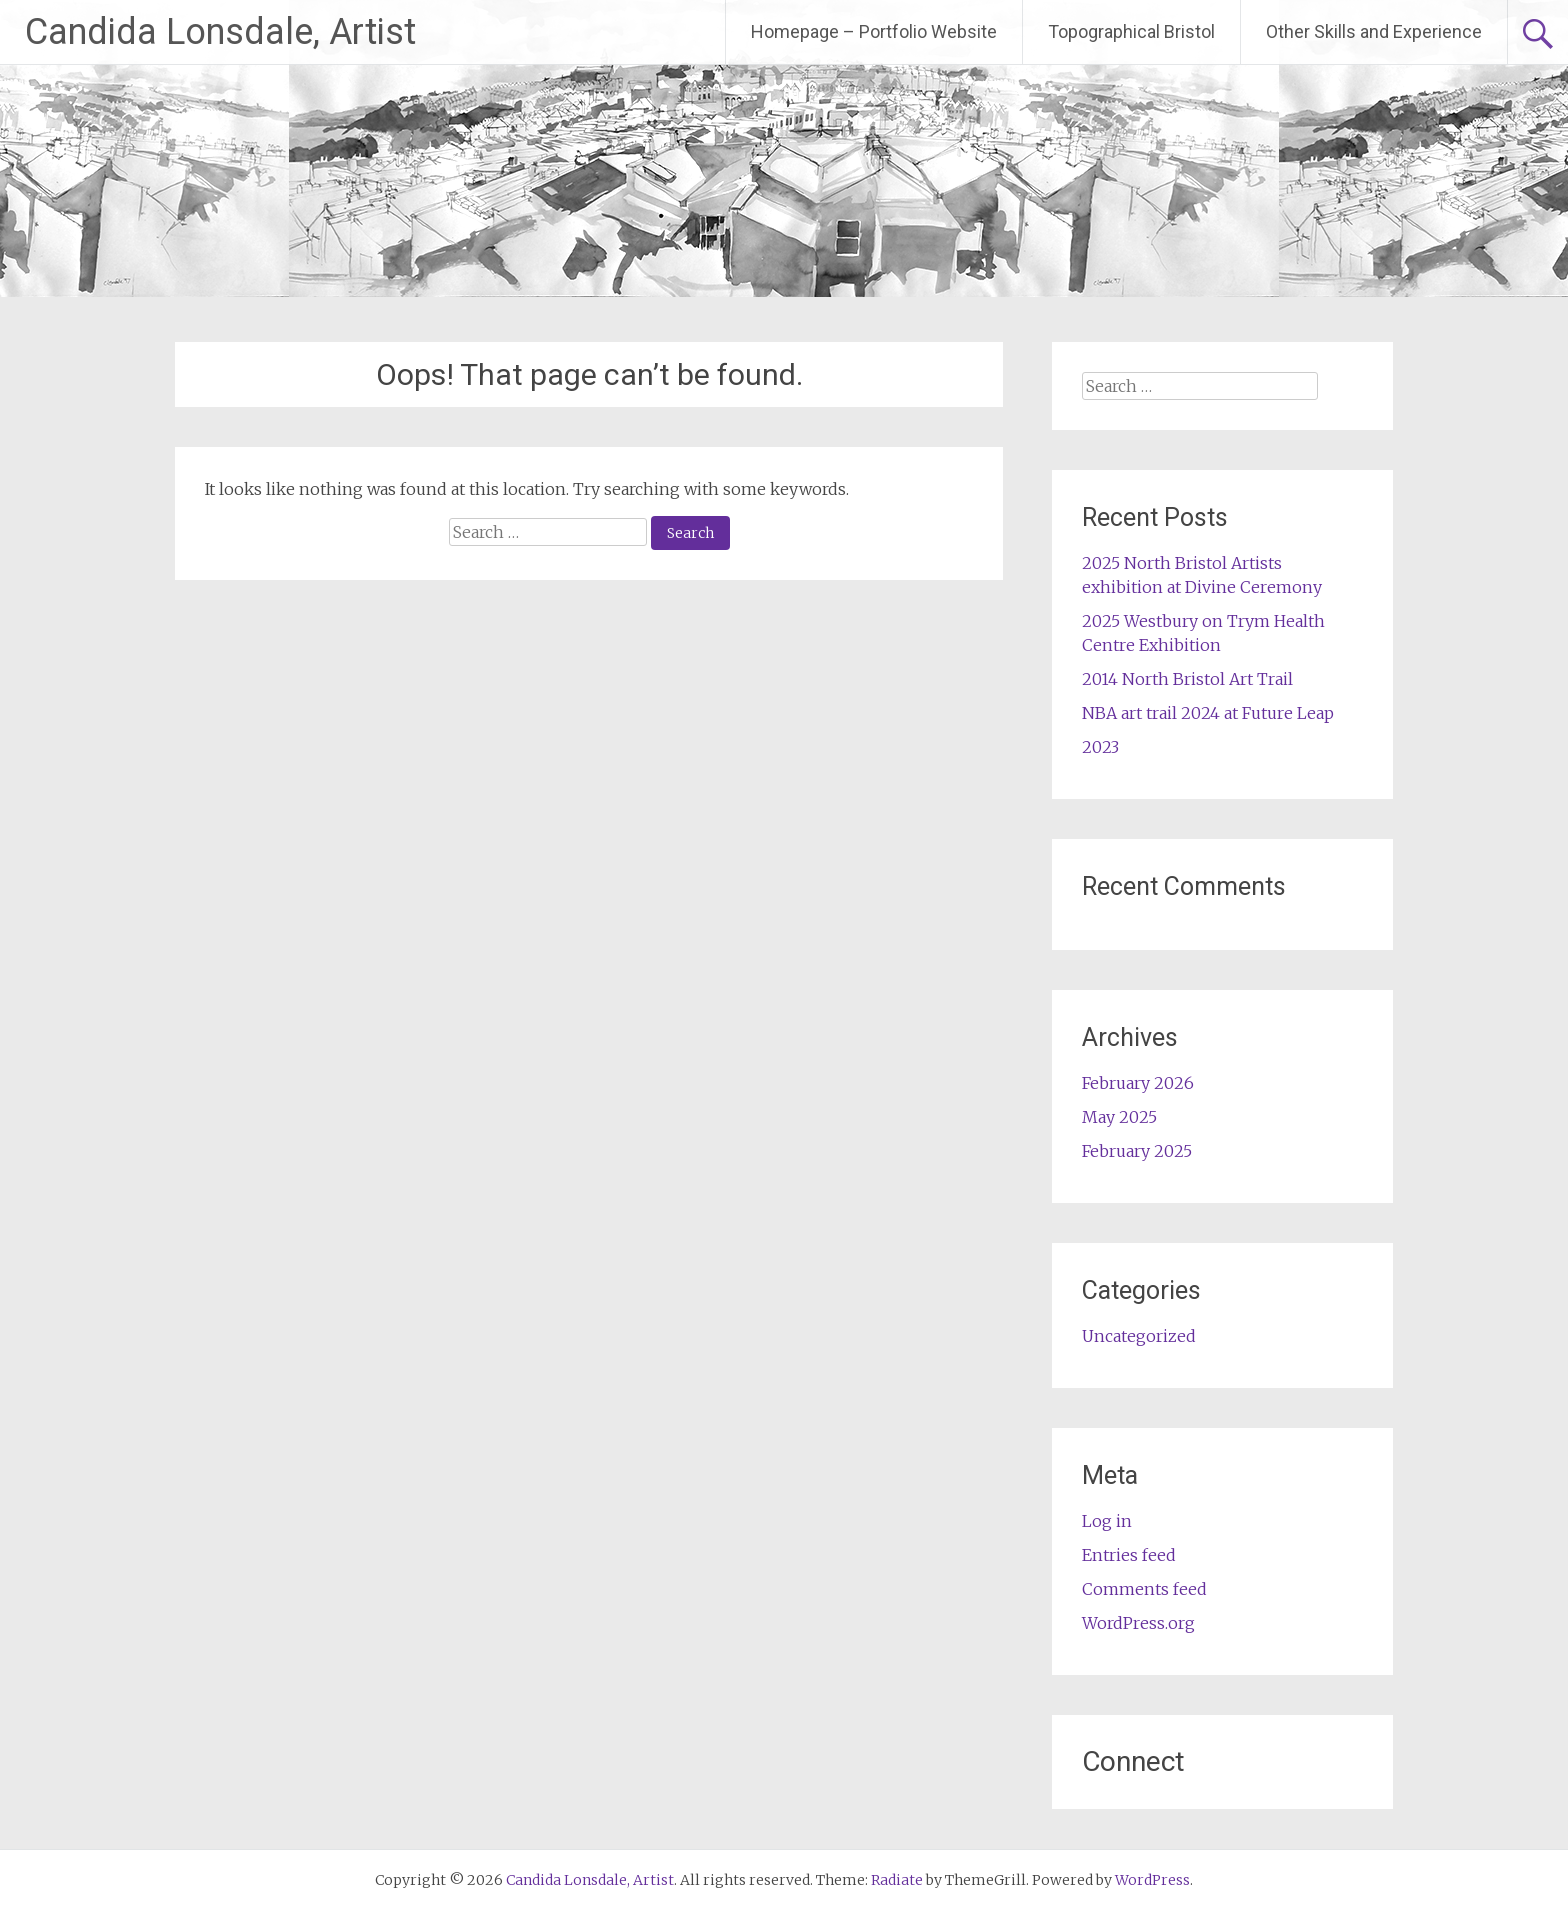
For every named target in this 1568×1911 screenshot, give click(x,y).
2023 (1100, 747)
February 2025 (1137, 1151)
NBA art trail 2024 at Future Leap (1208, 713)
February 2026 (1138, 1083)
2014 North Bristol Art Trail (1187, 679)
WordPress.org (1138, 1623)
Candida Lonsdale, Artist (220, 32)
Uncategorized (1139, 1336)
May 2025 (1119, 1117)
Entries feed (1129, 1555)
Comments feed (1144, 1589)
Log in (1107, 1521)
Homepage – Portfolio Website (874, 31)
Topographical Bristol (1131, 31)
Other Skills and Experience (1374, 31)
